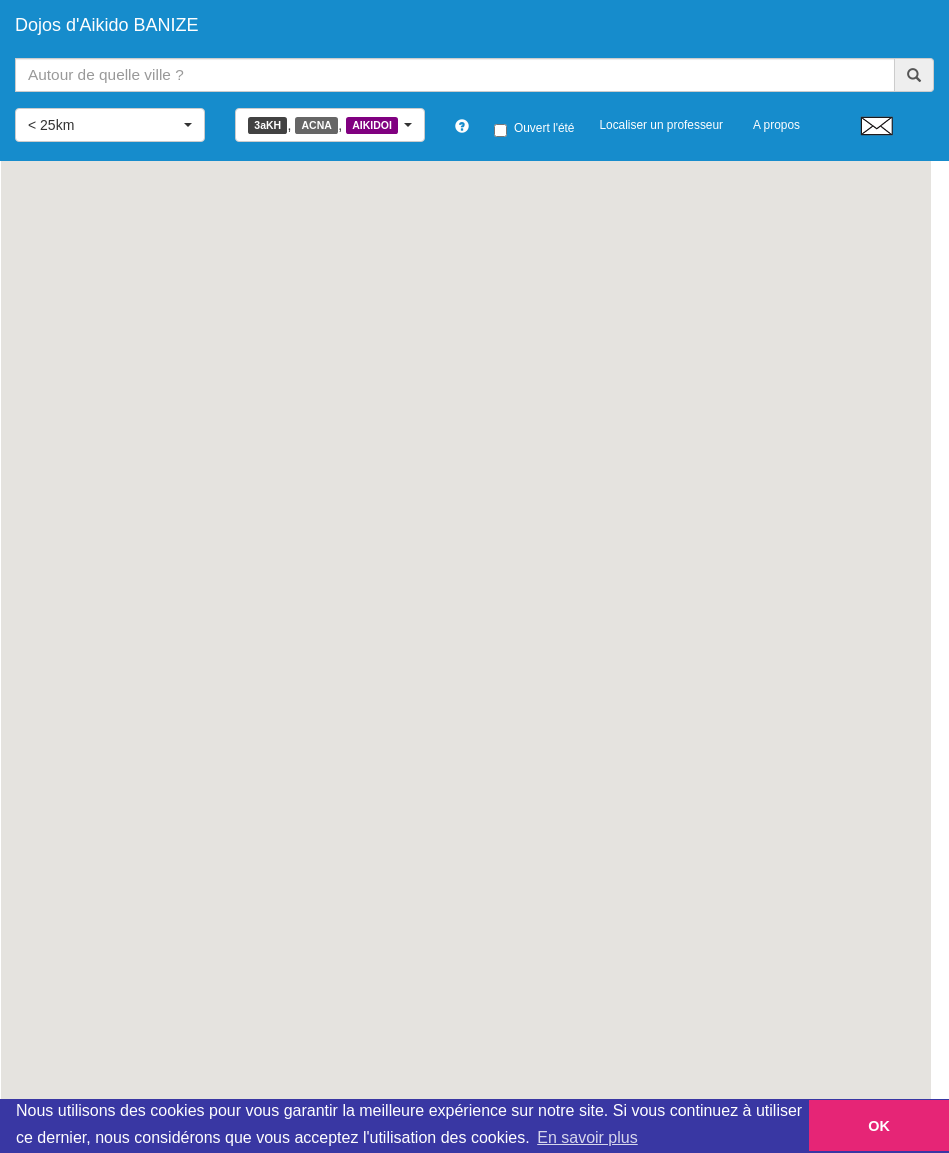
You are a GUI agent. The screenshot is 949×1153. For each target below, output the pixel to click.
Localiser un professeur (661, 125)
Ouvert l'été (534, 129)
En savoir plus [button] (587, 1137)
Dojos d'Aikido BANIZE (107, 25)
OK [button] (879, 1126)
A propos (776, 125)
